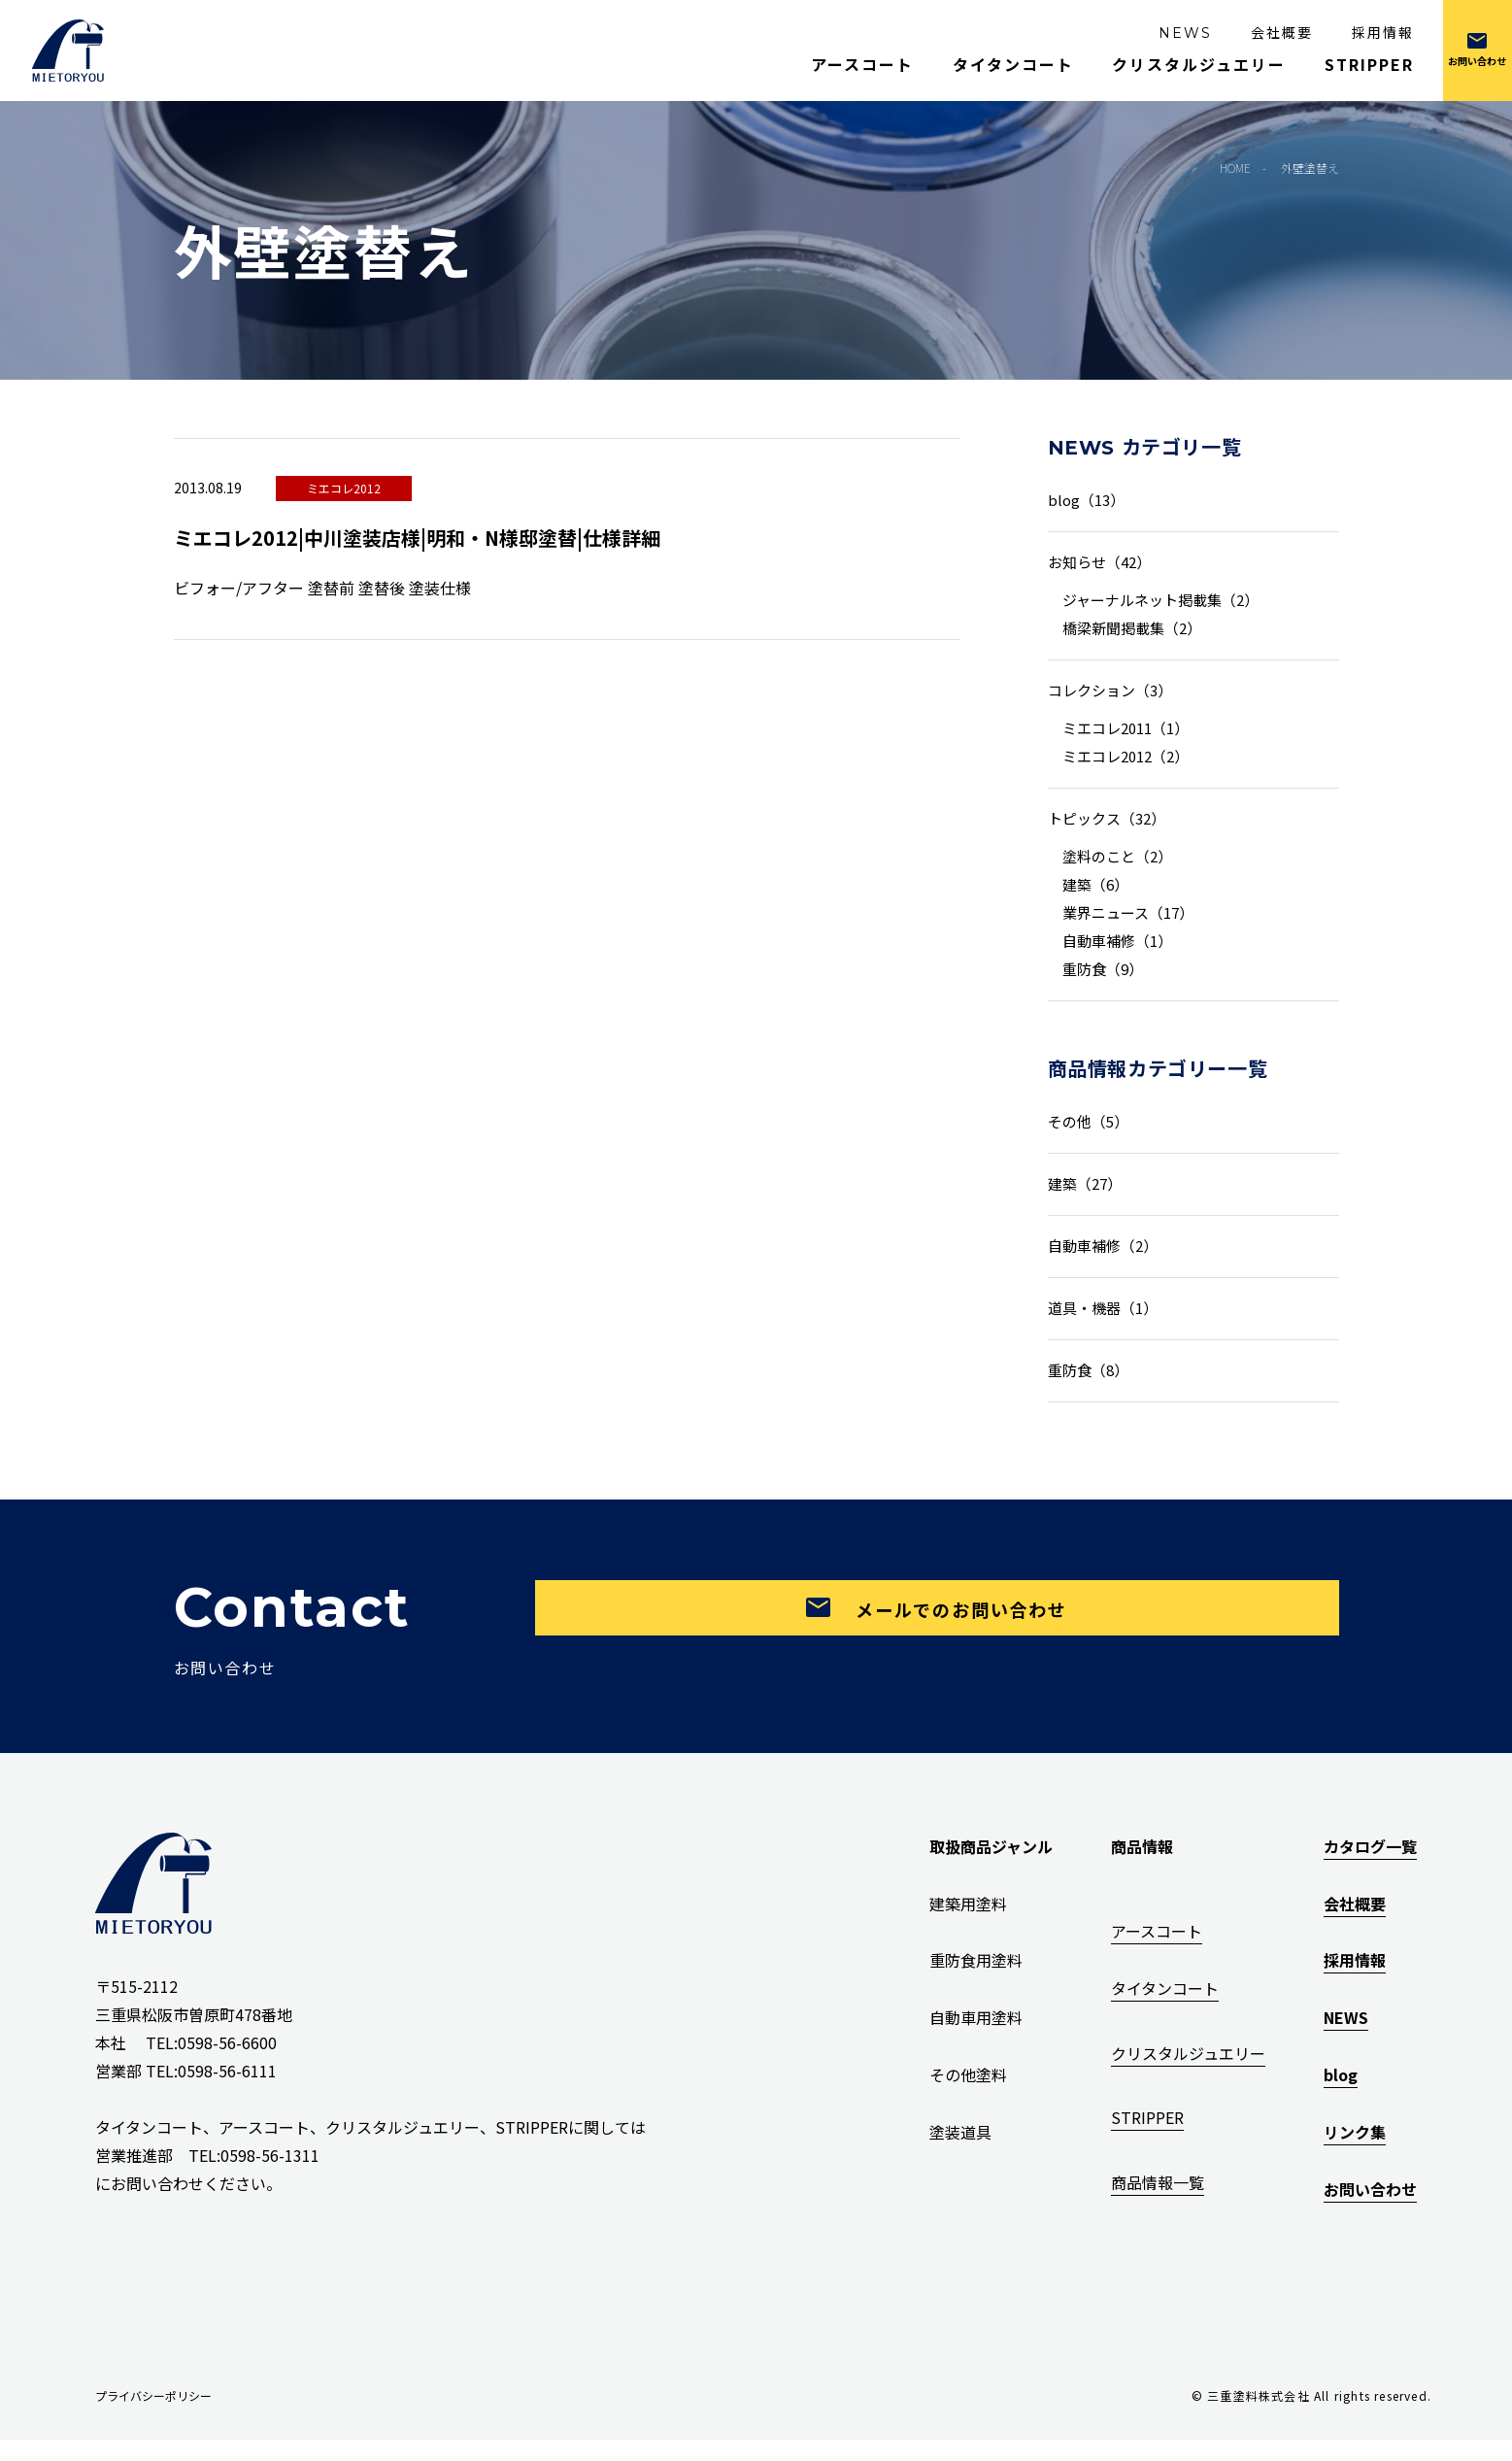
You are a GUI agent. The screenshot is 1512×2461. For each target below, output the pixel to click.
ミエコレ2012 (344, 488)
